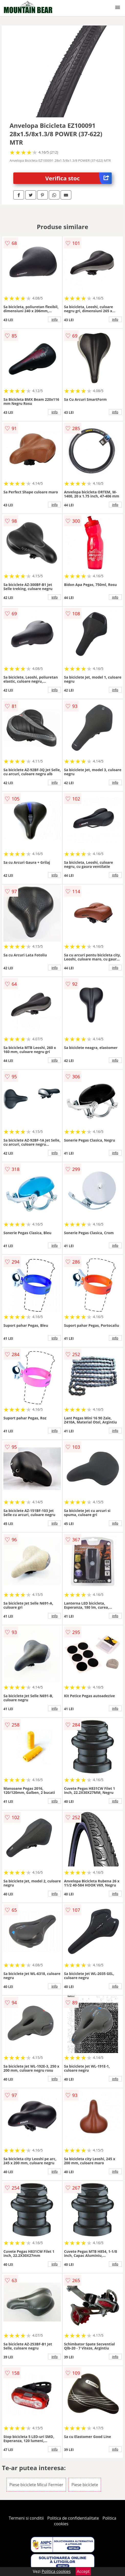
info (55, 319)
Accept (83, 2571)
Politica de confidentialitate (73, 2518)
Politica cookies (56, 2571)
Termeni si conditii (26, 2518)
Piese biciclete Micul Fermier (36, 2484)
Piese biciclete (84, 2484)
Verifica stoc (78, 178)
